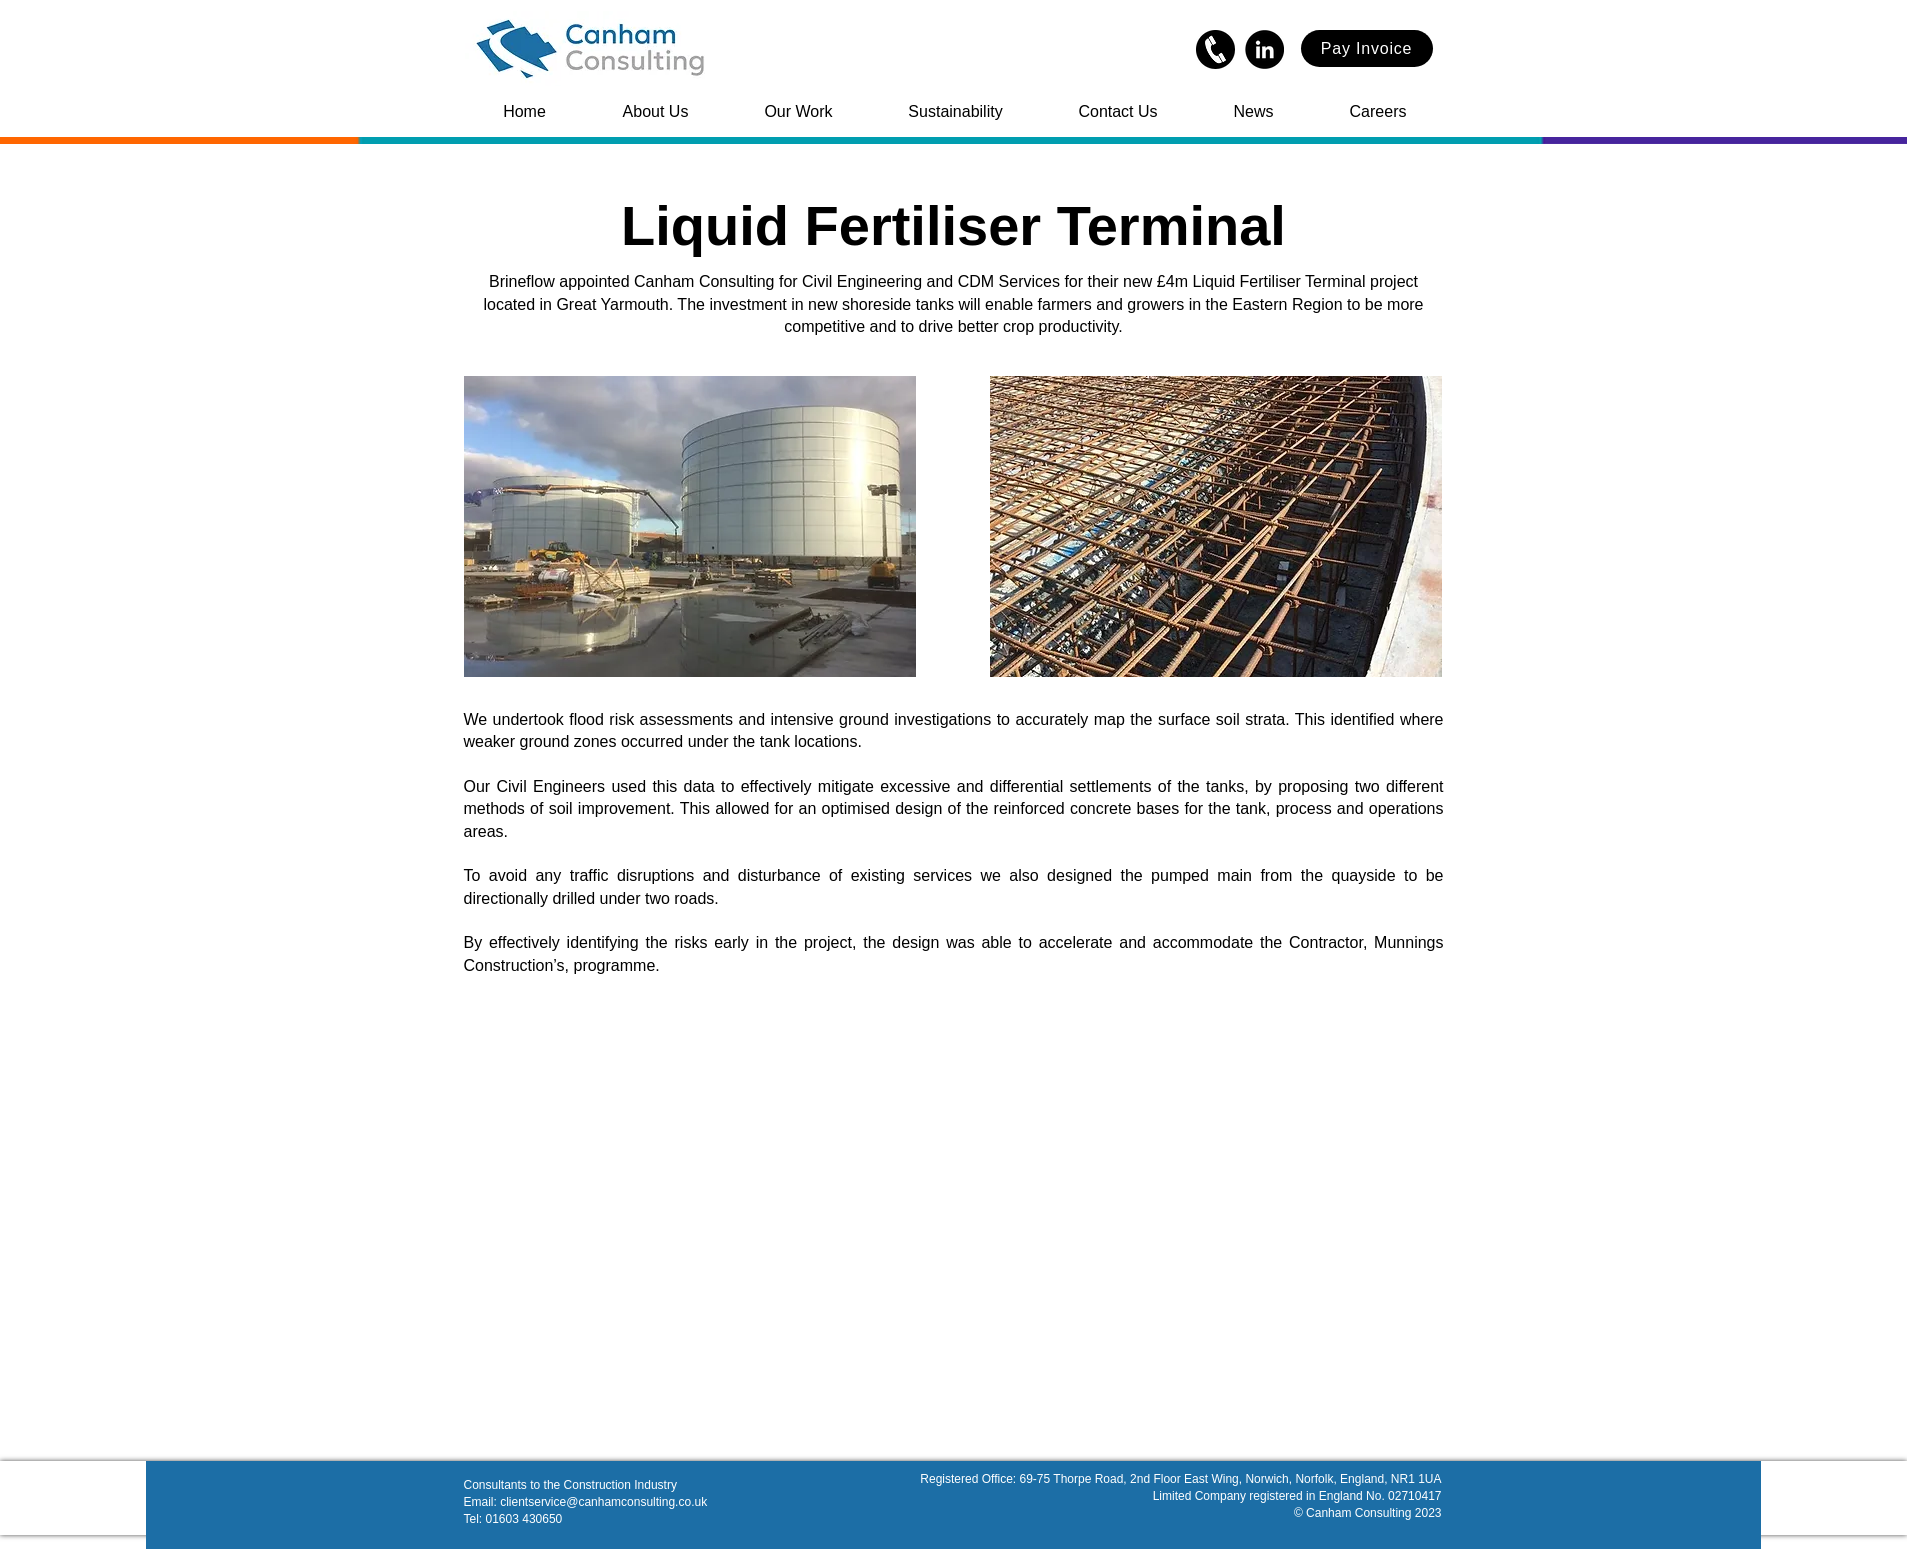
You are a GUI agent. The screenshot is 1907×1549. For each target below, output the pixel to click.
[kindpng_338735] (1215, 49)
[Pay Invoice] (1367, 48)
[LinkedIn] (1264, 49)
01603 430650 (524, 1519)
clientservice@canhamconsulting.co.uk (603, 1502)
